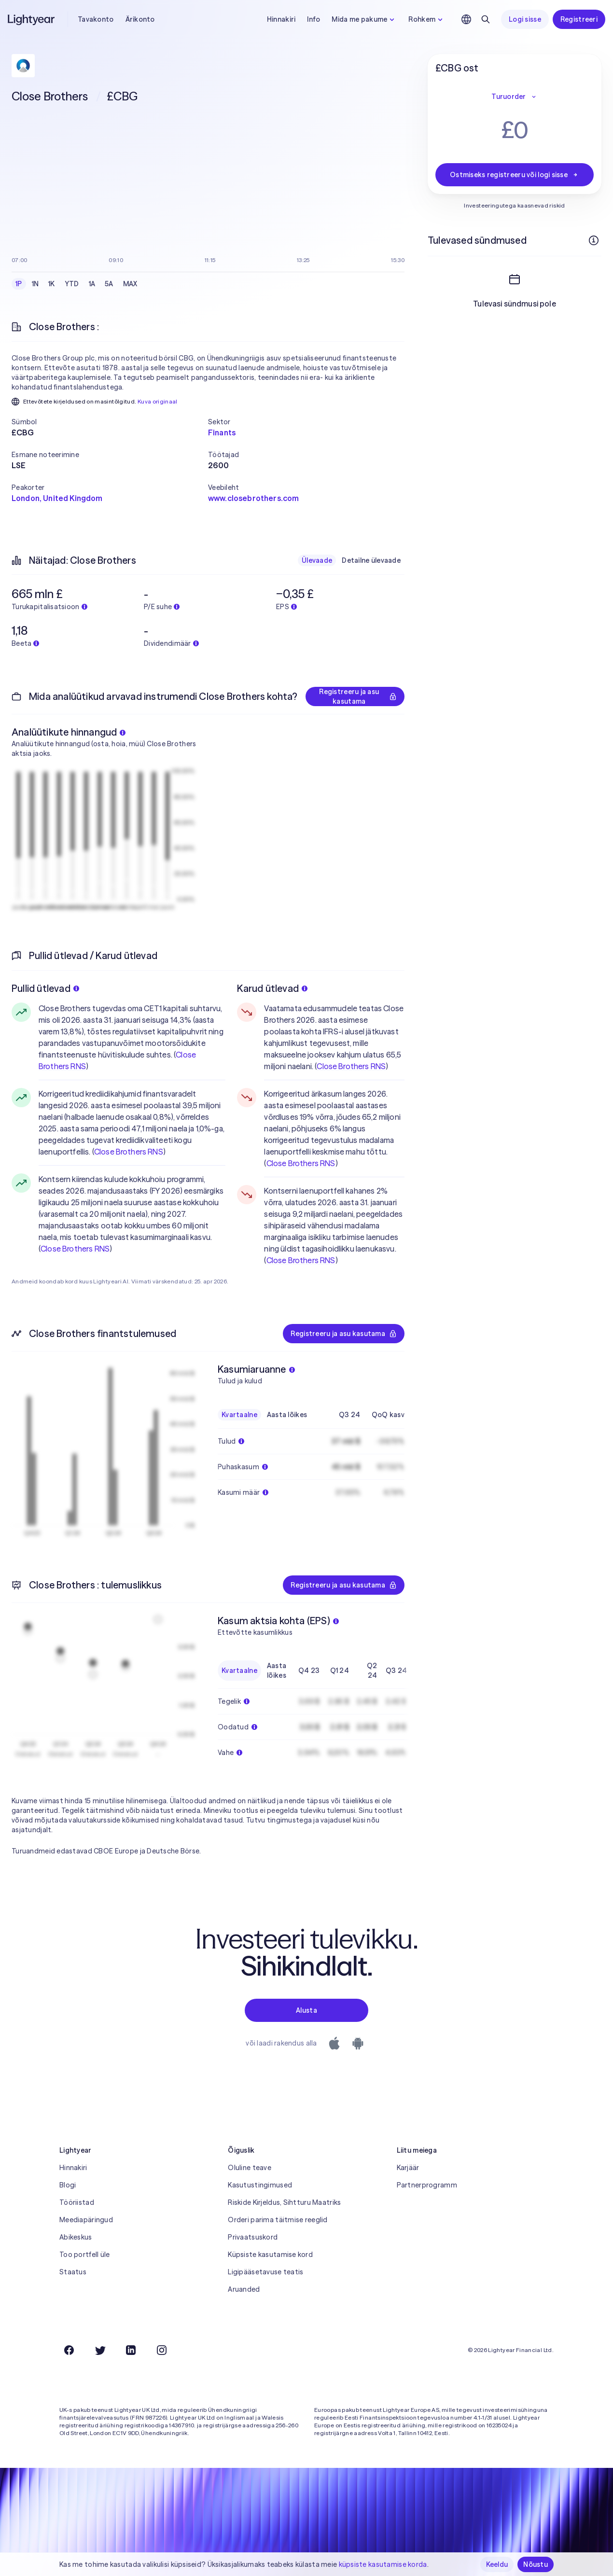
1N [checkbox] (35, 283)
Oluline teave (249, 2167)
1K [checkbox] (51, 283)
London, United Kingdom (57, 498)
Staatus (72, 2272)
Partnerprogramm (427, 2185)
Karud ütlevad (272, 988)
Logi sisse (525, 19)
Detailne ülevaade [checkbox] (371, 560)
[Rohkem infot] (593, 240)
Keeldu (497, 2564)
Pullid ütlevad (45, 988)
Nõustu (535, 2564)
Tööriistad (76, 2202)
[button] (110, 422)
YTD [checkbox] (72, 283)
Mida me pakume (364, 19)
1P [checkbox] (18, 283)
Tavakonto (96, 19)
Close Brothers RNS (128, 1151)
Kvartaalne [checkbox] (239, 1414)
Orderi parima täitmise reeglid (277, 2219)
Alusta (306, 2010)
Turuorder (514, 96)
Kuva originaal (158, 401)
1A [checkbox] (92, 283)
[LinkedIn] (130, 2350)
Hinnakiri (281, 19)
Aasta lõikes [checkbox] (287, 1414)
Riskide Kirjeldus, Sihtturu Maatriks (284, 2202)
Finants (222, 432)
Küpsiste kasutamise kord (270, 2254)
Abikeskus (75, 2237)
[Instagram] (161, 2350)
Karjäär (408, 2167)
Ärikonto (140, 19)
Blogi (67, 2185)
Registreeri (579, 19)
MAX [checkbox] (130, 283)
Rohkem (426, 19)
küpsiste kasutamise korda (383, 2564)
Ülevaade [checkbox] (317, 560)
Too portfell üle (84, 2254)
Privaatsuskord (253, 2237)
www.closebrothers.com (253, 498)
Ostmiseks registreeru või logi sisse (514, 174)
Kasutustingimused (260, 2185)
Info (313, 19)
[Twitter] (100, 2350)
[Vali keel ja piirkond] (466, 19)
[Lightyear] (32, 19)
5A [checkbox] (109, 283)
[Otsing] (485, 19)
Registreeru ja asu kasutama (358, 696)
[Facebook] (69, 2350)
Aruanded (244, 2289)
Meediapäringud (86, 2219)
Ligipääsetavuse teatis (265, 2272)
